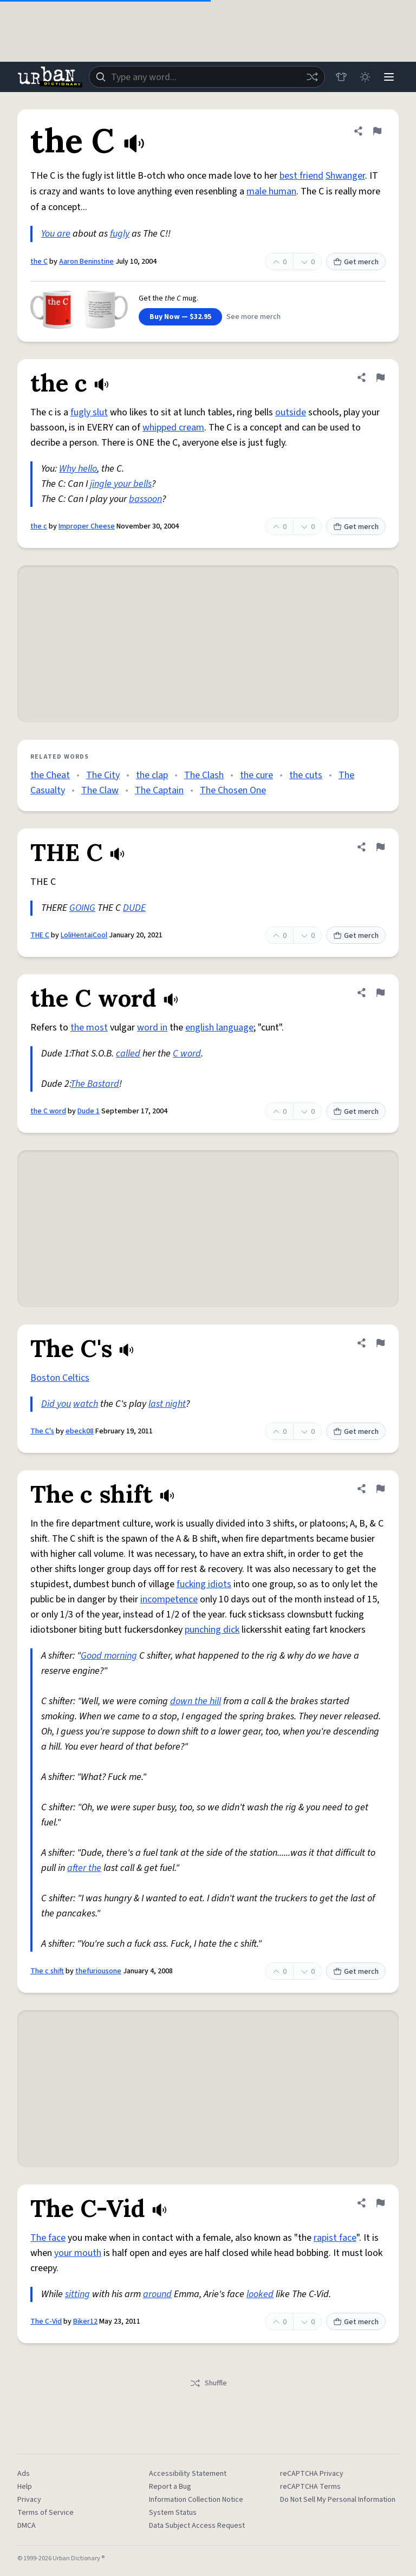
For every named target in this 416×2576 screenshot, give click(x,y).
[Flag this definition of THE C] (380, 847)
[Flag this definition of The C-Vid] (380, 2203)
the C (39, 261)
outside (290, 412)
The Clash (204, 775)
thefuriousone (98, 1971)
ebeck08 (80, 1431)
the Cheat (50, 775)
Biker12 (85, 2321)
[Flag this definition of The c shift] (380, 1488)
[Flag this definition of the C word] (380, 992)
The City (103, 775)
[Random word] (312, 76)
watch (85, 1404)
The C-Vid (46, 2321)
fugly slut (89, 412)
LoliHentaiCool (84, 935)
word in (152, 1027)
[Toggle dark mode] (365, 77)
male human (271, 191)
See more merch (253, 316)
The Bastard (94, 1084)
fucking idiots (204, 1584)
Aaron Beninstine (86, 261)
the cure (256, 775)
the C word (48, 1111)
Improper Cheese (86, 526)
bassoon (145, 499)
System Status (173, 2512)
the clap (152, 775)
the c (38, 526)
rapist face (335, 2238)
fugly (119, 233)
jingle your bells (121, 484)
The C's (42, 1431)
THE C (39, 935)
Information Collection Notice (196, 2499)
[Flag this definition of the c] (380, 377)
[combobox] (207, 77)
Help (24, 2486)
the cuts (305, 775)
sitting (77, 2294)
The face (48, 2238)
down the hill (195, 1701)
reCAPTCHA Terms (310, 2486)
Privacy (29, 2499)
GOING (82, 908)
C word (187, 1053)
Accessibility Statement (187, 2473)
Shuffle (208, 2383)
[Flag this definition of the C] (377, 131)
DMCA (26, 2525)
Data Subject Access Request (197, 2525)
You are (55, 233)
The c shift (47, 1971)
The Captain (159, 790)
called (128, 1053)
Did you (56, 1404)
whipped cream (173, 427)
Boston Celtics (59, 1378)
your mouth (77, 2253)
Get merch (356, 262)
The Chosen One (233, 790)
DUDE (134, 908)
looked (260, 2294)
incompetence (169, 1599)
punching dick (212, 1629)
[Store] (341, 77)
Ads (23, 2473)
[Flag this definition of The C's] (380, 1343)
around (157, 2294)
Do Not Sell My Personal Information (337, 2499)
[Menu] (389, 77)
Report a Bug (170, 2486)
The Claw (100, 790)
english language (219, 1027)
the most (89, 1027)
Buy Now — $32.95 (180, 316)
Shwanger (345, 175)
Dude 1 (88, 1111)
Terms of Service (45, 2512)
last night (167, 1404)
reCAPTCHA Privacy (311, 2473)
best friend (301, 175)
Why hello (78, 468)
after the (84, 1868)
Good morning (109, 1655)
